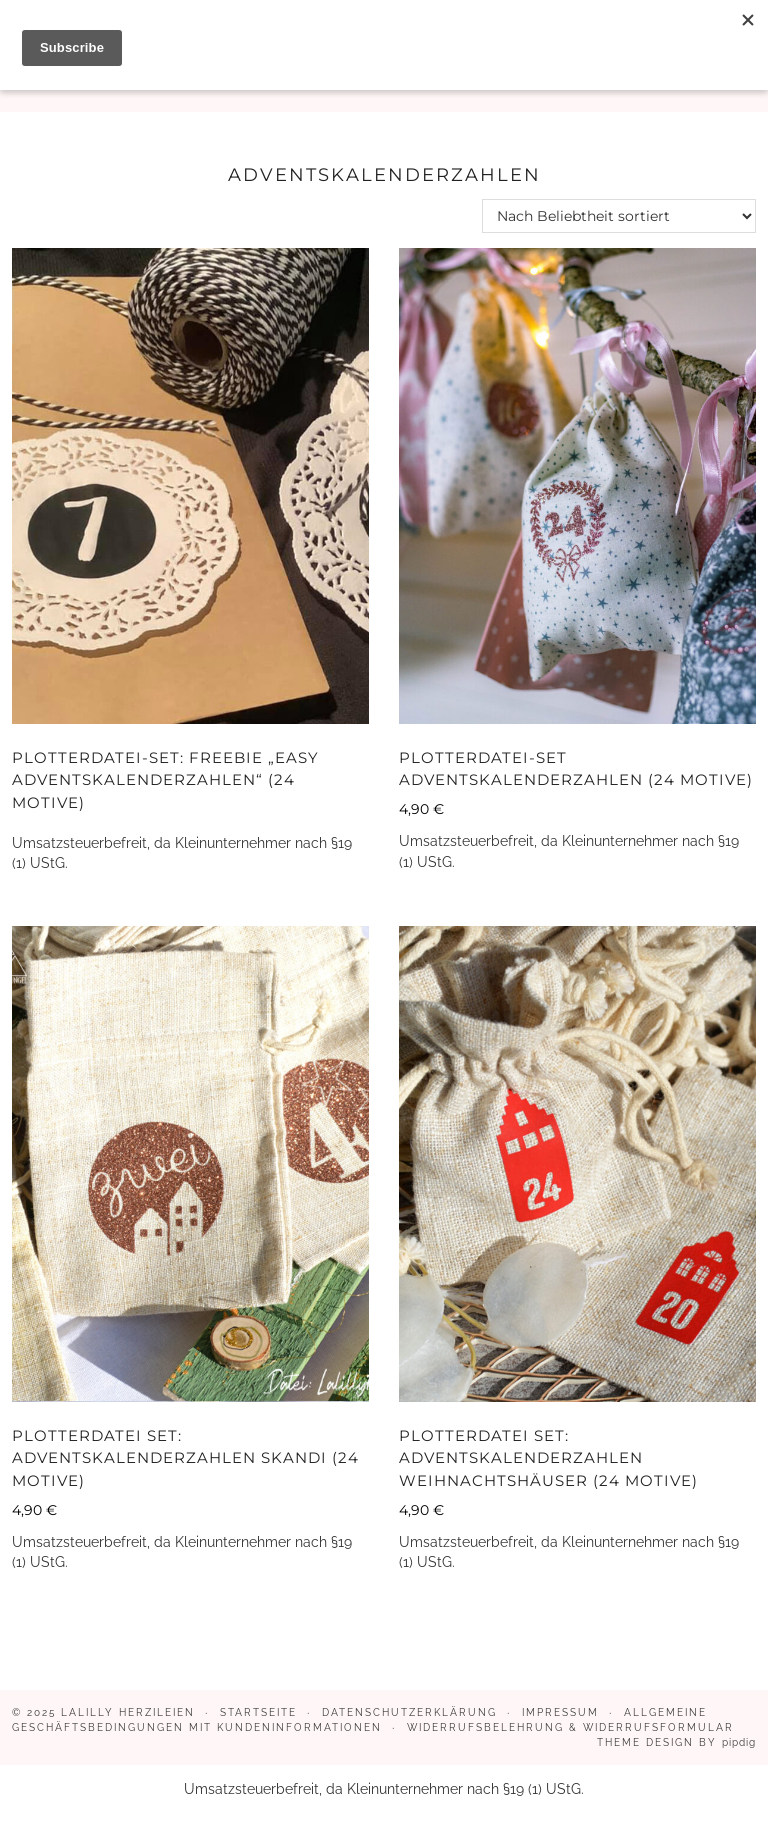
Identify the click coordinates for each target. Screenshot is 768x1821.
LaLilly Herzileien (128, 1712)
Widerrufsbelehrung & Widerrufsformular (570, 1727)
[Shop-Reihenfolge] (619, 216)
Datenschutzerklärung (409, 1712)
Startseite (258, 1712)
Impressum (560, 1712)
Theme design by (676, 1742)
